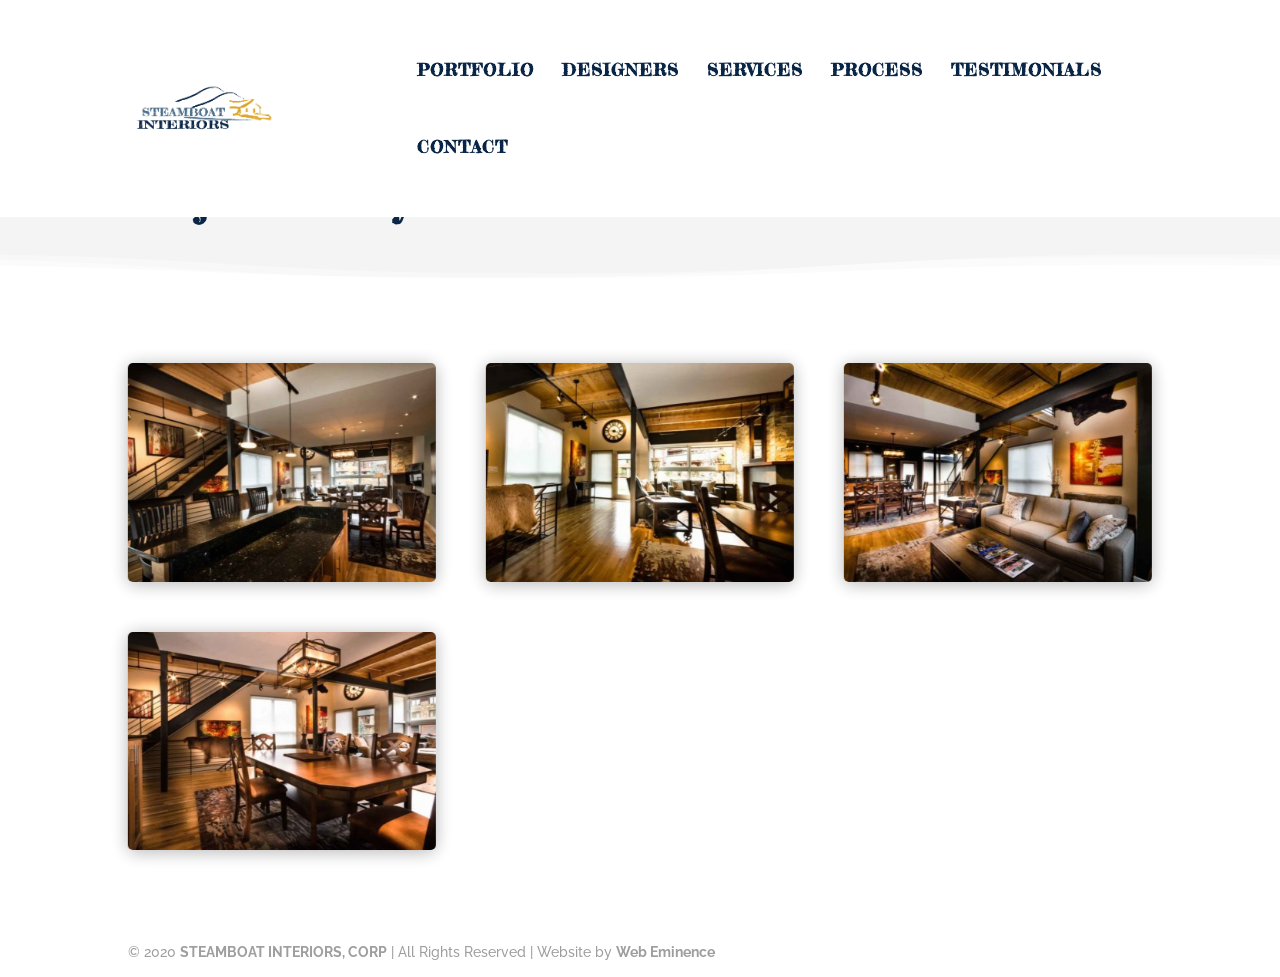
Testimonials (1026, 71)
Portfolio (475, 71)
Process (877, 71)
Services (755, 71)
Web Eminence (665, 952)
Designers (620, 71)
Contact (462, 148)
